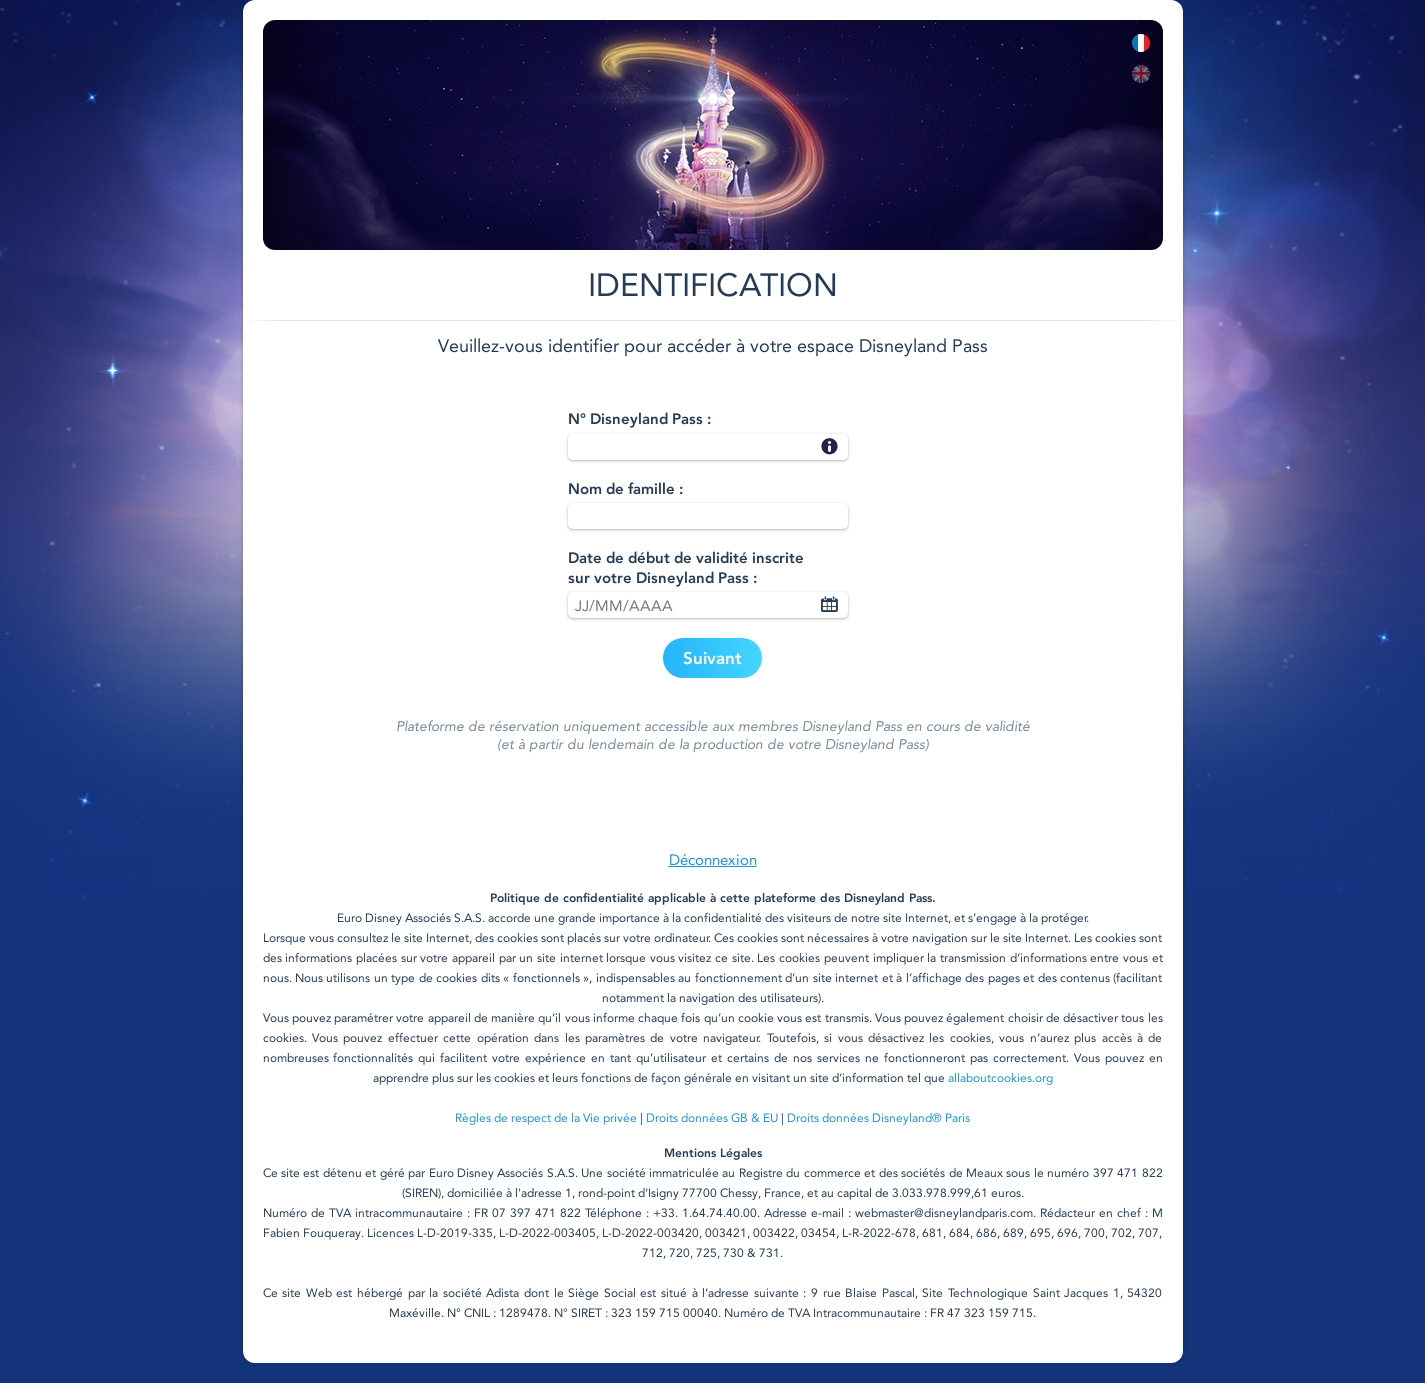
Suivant (712, 658)
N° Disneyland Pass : (639, 419)
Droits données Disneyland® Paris (878, 1118)
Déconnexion (713, 860)
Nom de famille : (625, 489)
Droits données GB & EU (712, 1118)
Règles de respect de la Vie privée (546, 1118)
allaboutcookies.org (1000, 1078)
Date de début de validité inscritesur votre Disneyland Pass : (686, 568)
